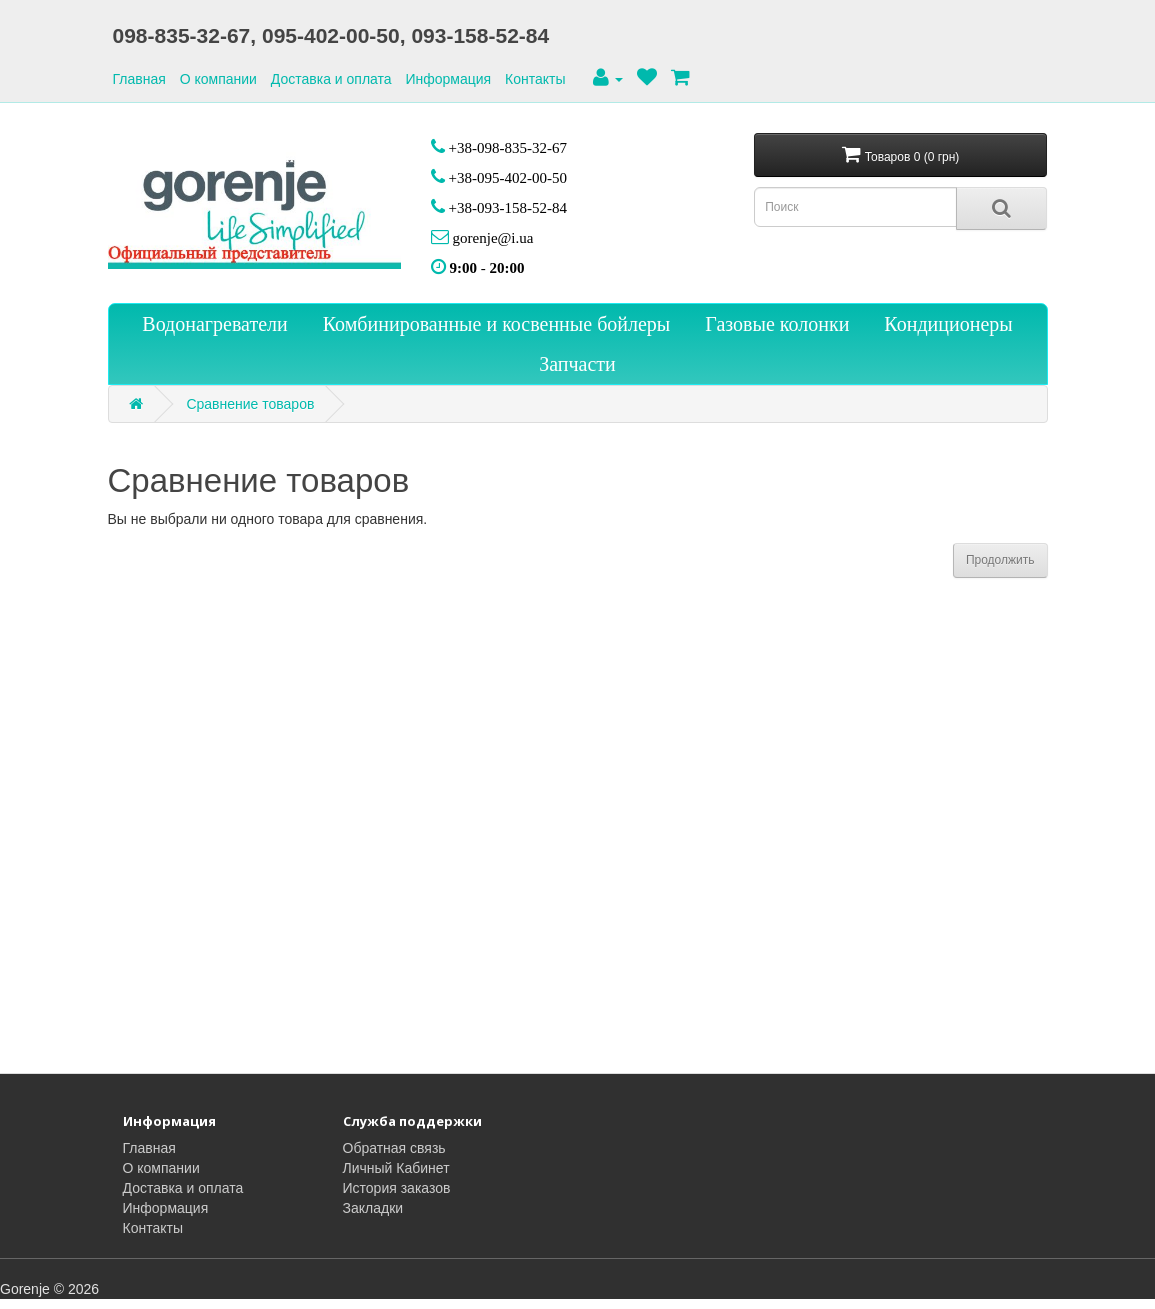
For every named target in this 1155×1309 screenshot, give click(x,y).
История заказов (397, 1188)
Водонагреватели (214, 324)
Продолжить (1000, 560)
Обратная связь (394, 1148)
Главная (139, 79)
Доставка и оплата (331, 79)
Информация (448, 79)
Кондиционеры (948, 324)
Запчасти (577, 364)
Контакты (535, 79)
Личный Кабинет (396, 1168)
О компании (218, 79)
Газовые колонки (777, 324)
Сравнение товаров (250, 404)
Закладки (373, 1208)
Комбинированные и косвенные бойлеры (497, 324)
